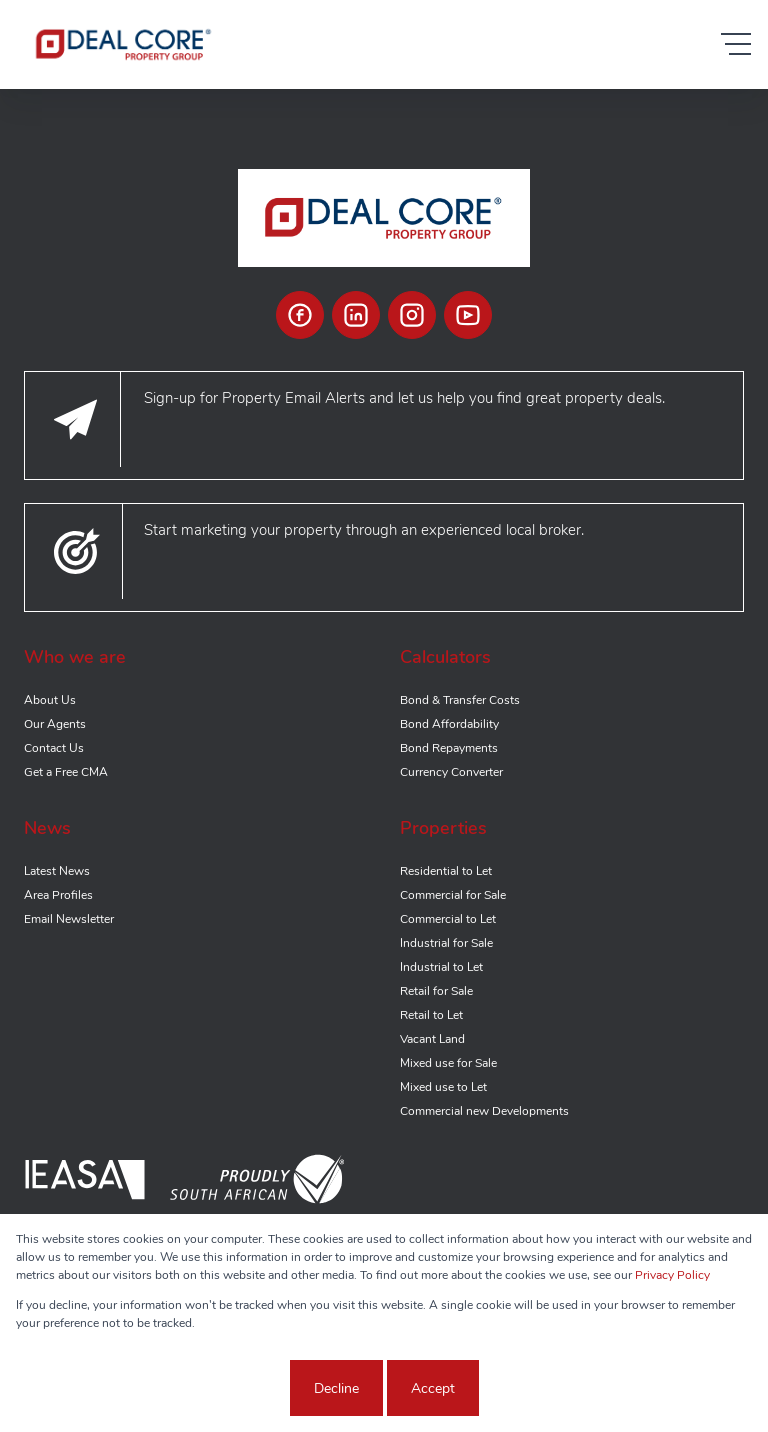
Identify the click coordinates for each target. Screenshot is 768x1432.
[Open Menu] (736, 44)
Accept (433, 1388)
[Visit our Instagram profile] (412, 315)
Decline (336, 1388)
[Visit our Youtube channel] (468, 315)
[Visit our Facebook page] (300, 315)
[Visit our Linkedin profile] (356, 315)
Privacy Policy (672, 1275)
